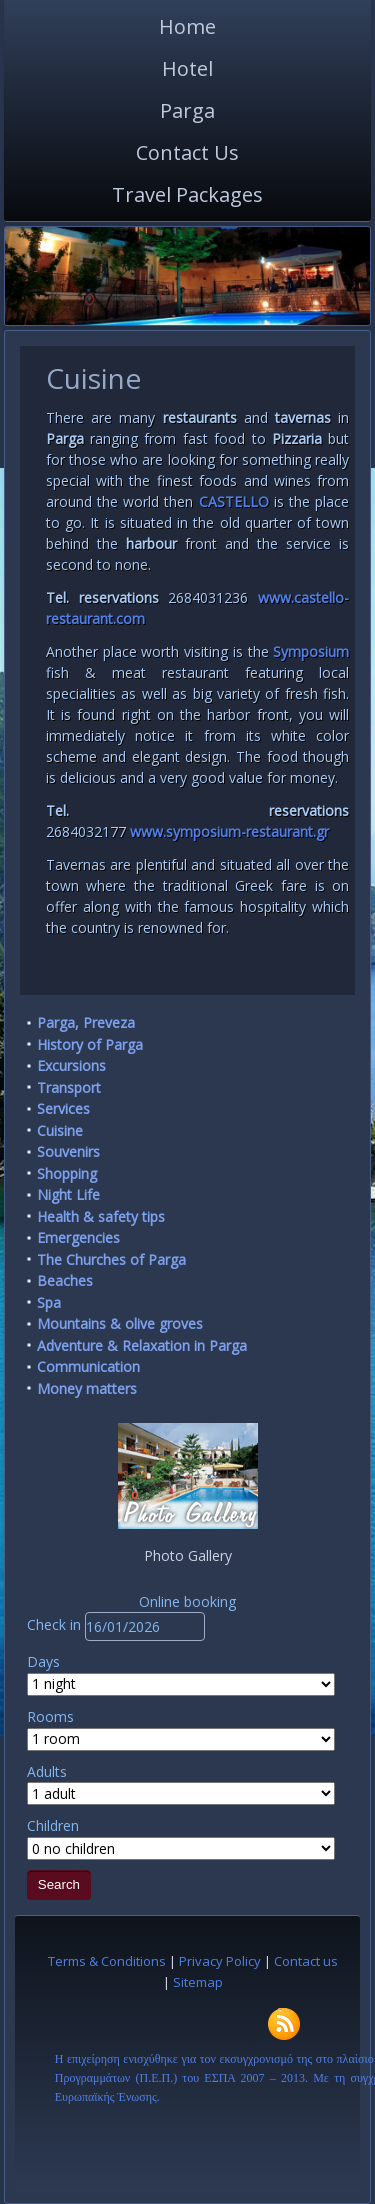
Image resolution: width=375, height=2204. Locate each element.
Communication (88, 1366)
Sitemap (198, 1982)
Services (63, 1108)
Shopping (67, 1173)
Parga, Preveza (86, 1022)
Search (59, 1884)
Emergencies (78, 1237)
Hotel (187, 68)
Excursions (71, 1065)
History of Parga (90, 1044)
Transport (69, 1087)
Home (187, 26)
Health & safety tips (101, 1216)
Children (53, 1825)
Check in (56, 1624)
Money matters (87, 1388)
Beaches (65, 1280)
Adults (47, 1771)
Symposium (311, 651)
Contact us (306, 1961)
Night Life (68, 1194)
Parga (187, 110)
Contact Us (187, 152)
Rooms (50, 1716)
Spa (49, 1302)
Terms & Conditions (107, 1961)
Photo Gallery (188, 1555)
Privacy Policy (220, 1961)
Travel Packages (187, 194)
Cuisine (60, 1130)
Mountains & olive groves (120, 1323)
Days (43, 1661)
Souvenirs (68, 1151)
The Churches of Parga (111, 1259)
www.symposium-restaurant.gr (229, 831)
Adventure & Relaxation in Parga (142, 1345)
